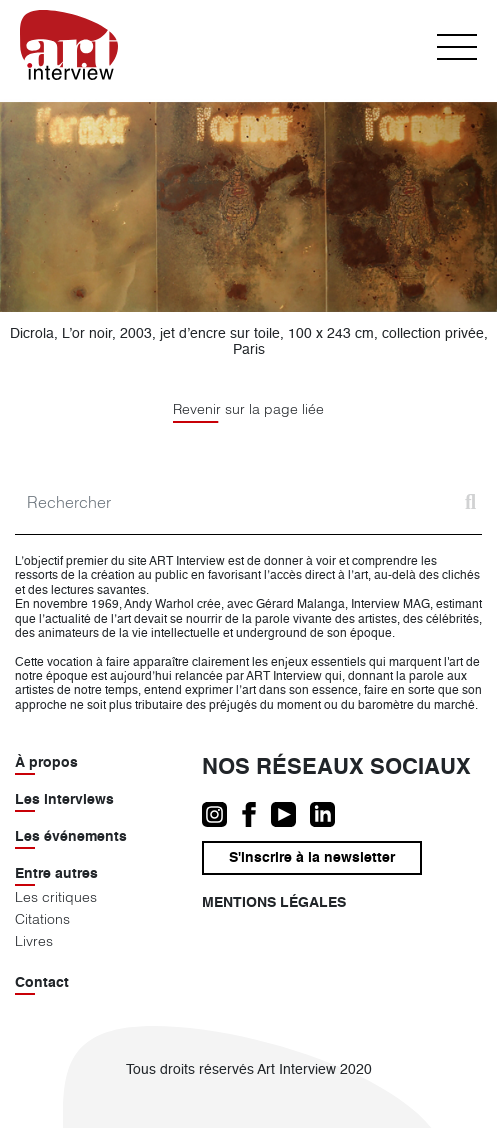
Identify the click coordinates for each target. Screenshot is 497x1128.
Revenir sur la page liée (248, 409)
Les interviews (64, 800)
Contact (42, 983)
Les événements (71, 837)
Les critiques (56, 897)
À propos (46, 763)
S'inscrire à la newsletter (312, 858)
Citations (42, 919)
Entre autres (56, 874)
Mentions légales (274, 903)
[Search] (248, 502)
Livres (34, 941)
